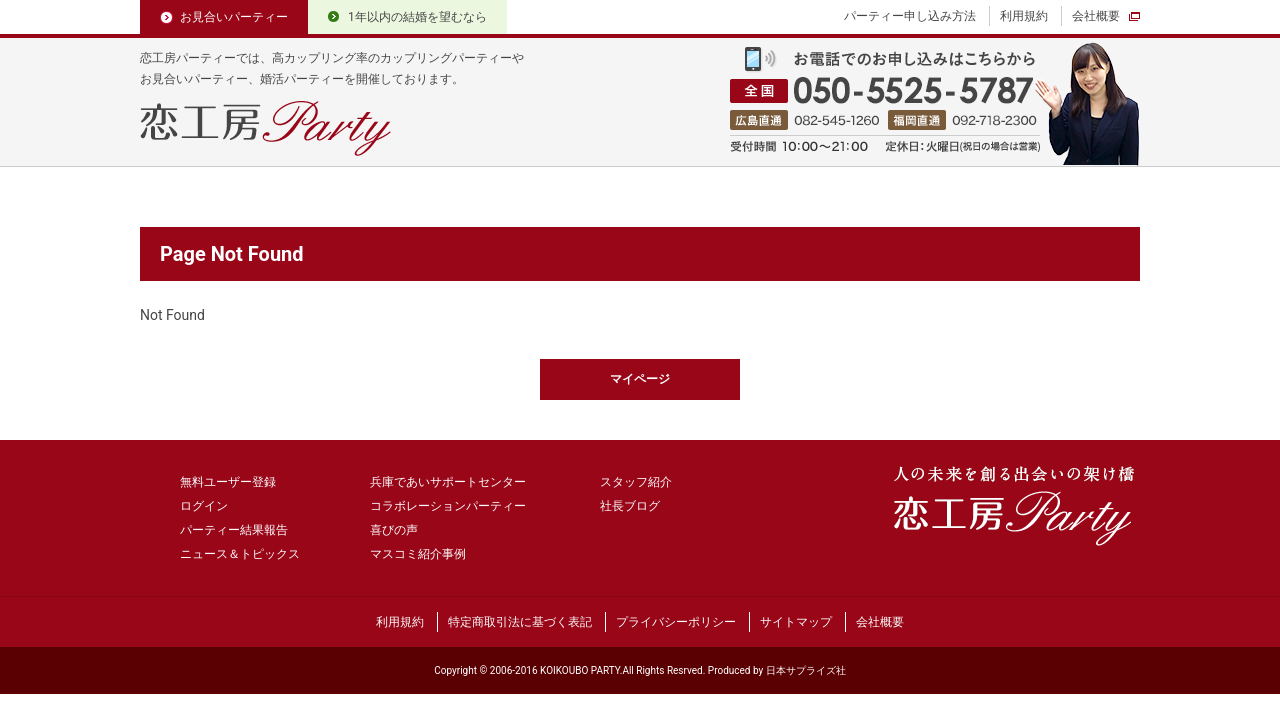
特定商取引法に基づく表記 (520, 622)
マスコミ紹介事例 (418, 554)
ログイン (204, 506)
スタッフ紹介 (636, 482)
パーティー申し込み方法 (910, 16)
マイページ (640, 379)
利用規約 (1024, 16)
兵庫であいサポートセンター (448, 482)
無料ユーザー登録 (228, 482)
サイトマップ (796, 622)
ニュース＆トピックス (240, 554)
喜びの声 (394, 530)
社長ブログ (630, 506)
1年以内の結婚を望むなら (417, 17)
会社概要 (1096, 16)
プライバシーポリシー (676, 622)
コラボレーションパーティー (448, 506)
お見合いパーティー (234, 17)
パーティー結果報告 (234, 530)
